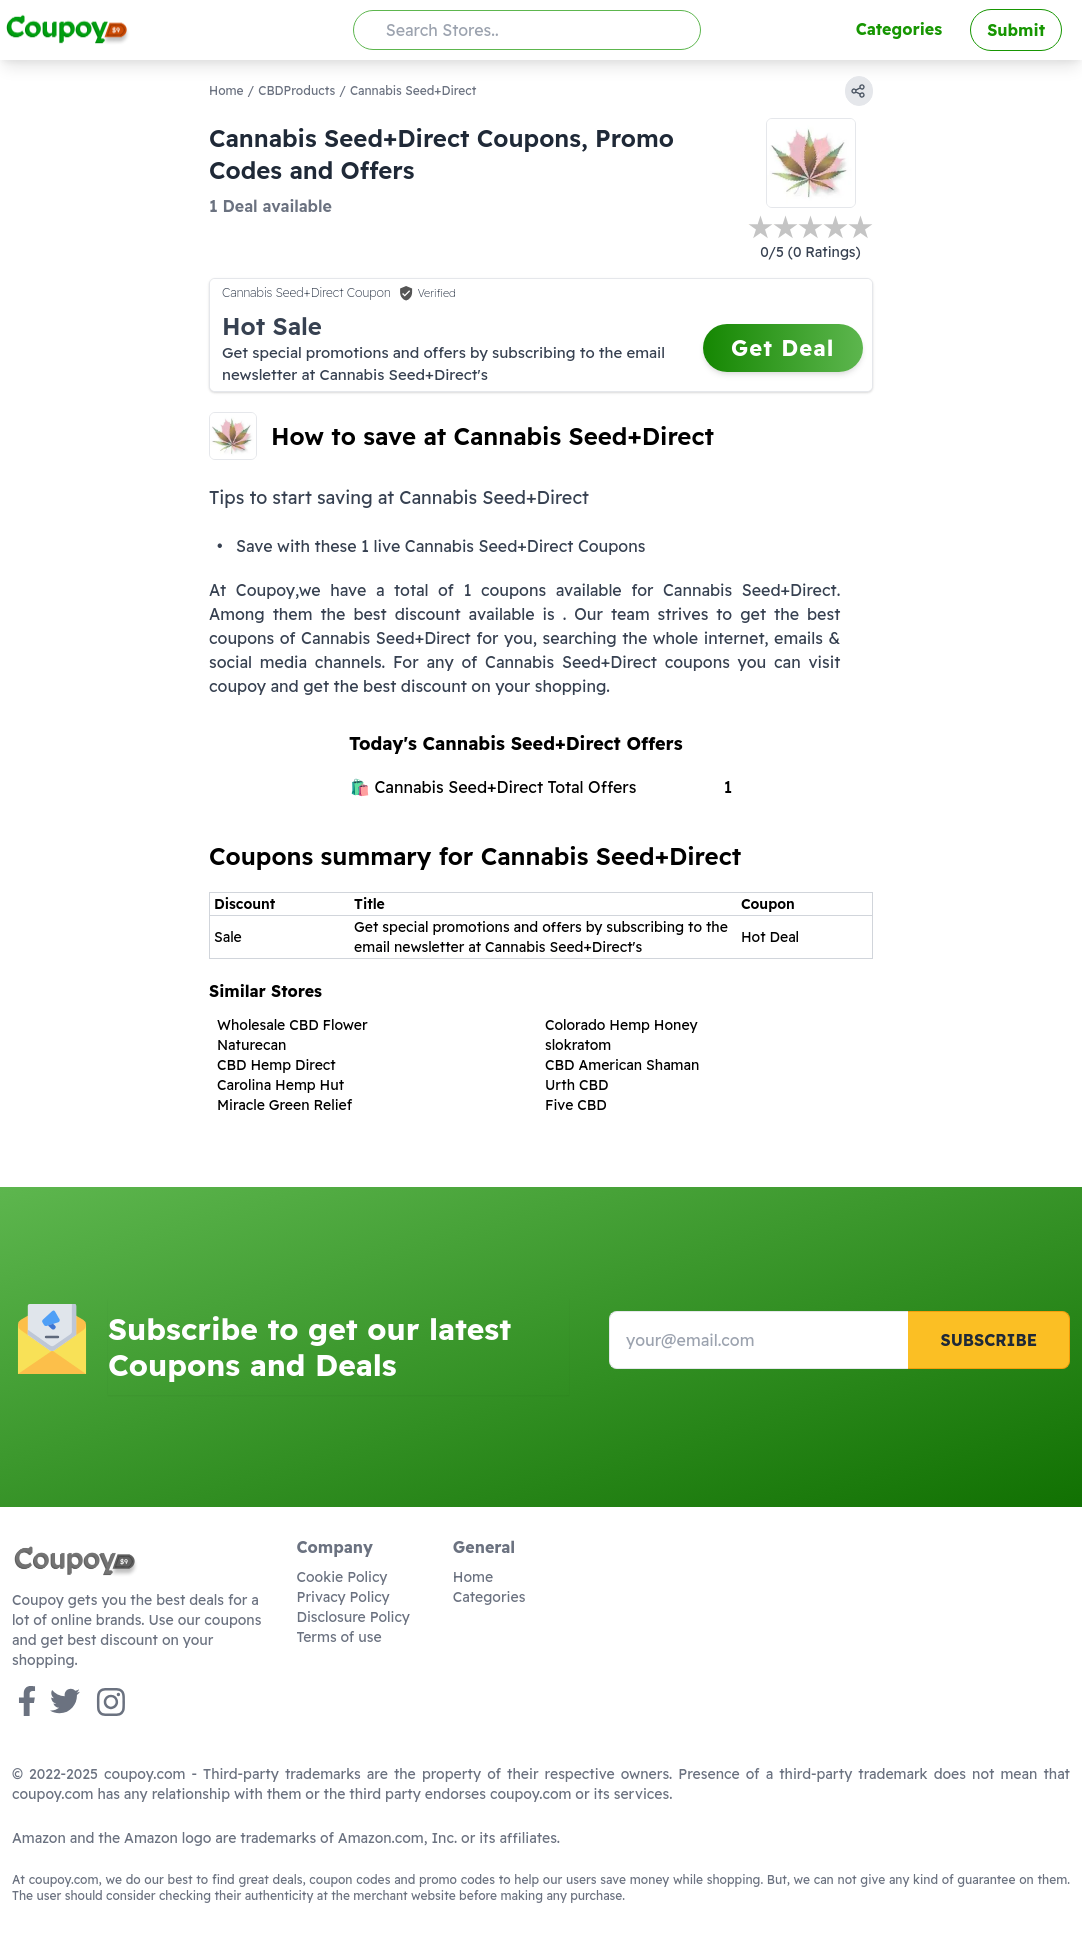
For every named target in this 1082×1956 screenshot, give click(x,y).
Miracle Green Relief (284, 1105)
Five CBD (576, 1105)
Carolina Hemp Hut (280, 1085)
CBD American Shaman (622, 1065)
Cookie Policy (342, 1577)
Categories (899, 29)
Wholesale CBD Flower (292, 1025)
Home (226, 90)
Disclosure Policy (353, 1617)
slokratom (578, 1045)
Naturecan (251, 1045)
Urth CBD (576, 1085)
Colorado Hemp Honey (621, 1025)
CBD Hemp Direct (276, 1065)
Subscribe (988, 1340)
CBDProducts (296, 90)
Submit (1016, 30)
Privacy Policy (343, 1597)
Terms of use (339, 1637)
